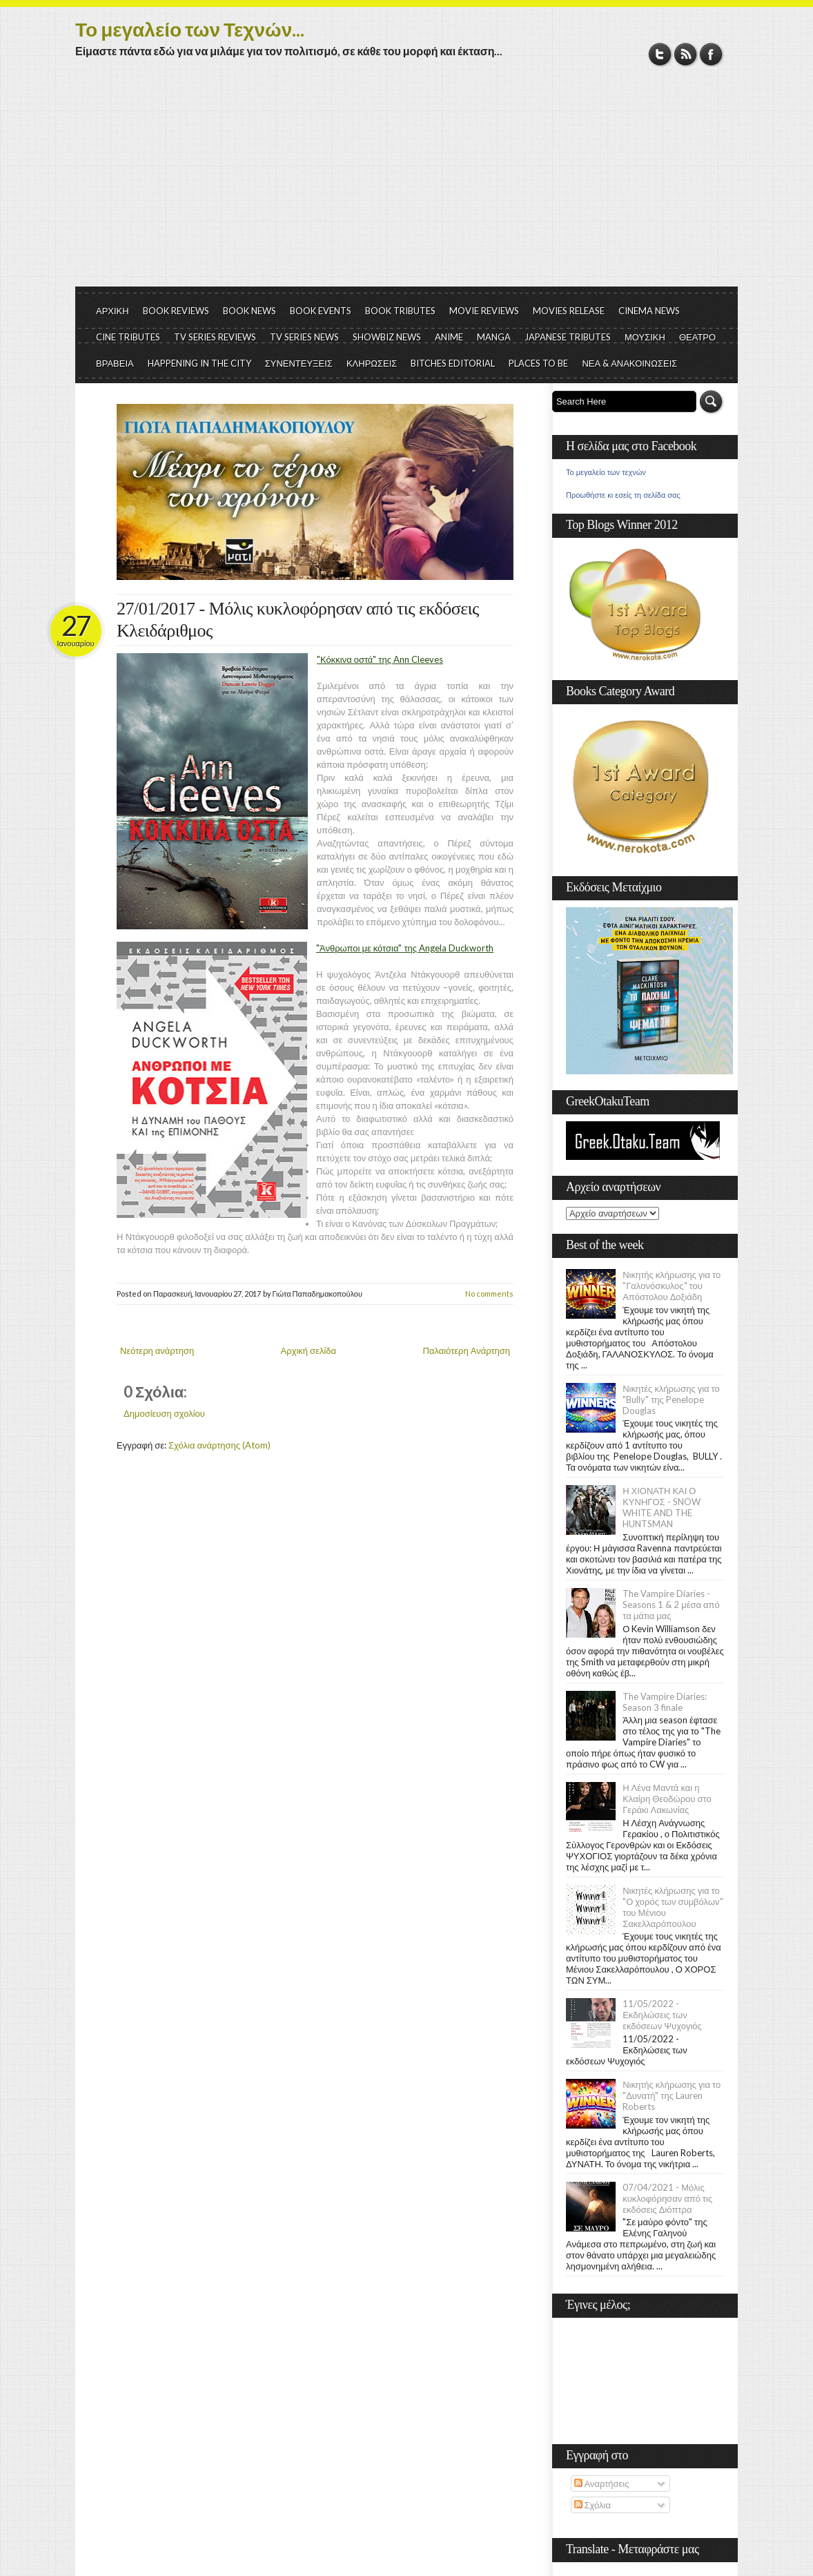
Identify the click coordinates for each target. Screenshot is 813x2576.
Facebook (711, 54)
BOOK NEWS (249, 310)
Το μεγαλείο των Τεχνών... (189, 29)
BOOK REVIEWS (176, 310)
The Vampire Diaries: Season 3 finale (665, 1702)
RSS (685, 54)
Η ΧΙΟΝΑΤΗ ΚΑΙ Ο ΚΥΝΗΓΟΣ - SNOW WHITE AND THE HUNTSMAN (661, 1507)
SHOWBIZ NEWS (387, 336)
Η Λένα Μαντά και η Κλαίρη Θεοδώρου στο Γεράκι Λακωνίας (667, 1798)
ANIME (449, 336)
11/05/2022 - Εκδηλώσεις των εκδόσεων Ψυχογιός (662, 2014)
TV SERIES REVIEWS (215, 336)
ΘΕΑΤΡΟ (697, 336)
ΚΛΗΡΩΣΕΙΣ (372, 363)
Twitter (660, 54)
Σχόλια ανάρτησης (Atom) (219, 1445)
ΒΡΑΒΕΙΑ (115, 363)
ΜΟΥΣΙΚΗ (645, 336)
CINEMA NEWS (649, 310)
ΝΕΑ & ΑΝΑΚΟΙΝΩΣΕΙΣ (629, 363)
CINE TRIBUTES (128, 336)
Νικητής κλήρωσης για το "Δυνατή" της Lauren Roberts (672, 2095)
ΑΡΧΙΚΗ (112, 310)
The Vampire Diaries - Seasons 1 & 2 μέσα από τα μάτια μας (671, 1604)
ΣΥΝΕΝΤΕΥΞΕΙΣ (299, 363)
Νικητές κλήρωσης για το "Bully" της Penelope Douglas (671, 1399)
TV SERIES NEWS (304, 336)
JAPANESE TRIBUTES (568, 336)
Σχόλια (592, 2504)
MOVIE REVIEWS (484, 310)
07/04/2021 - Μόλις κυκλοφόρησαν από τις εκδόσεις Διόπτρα (667, 2198)
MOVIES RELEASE (569, 310)
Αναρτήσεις (601, 2483)
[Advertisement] (406, 183)
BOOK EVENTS (320, 310)
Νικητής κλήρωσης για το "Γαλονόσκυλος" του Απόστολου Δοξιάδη (672, 1285)
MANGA (494, 336)
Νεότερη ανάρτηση (157, 1350)
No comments (489, 1293)
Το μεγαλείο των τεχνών (606, 472)
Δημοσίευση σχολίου (164, 1413)
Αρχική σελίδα (308, 1350)
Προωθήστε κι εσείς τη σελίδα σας (623, 495)
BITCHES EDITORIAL (453, 363)
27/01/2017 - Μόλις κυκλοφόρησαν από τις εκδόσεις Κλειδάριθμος (298, 620)
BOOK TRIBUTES (400, 310)
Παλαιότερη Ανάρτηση (467, 1350)
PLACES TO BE (538, 363)
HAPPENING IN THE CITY (199, 363)
